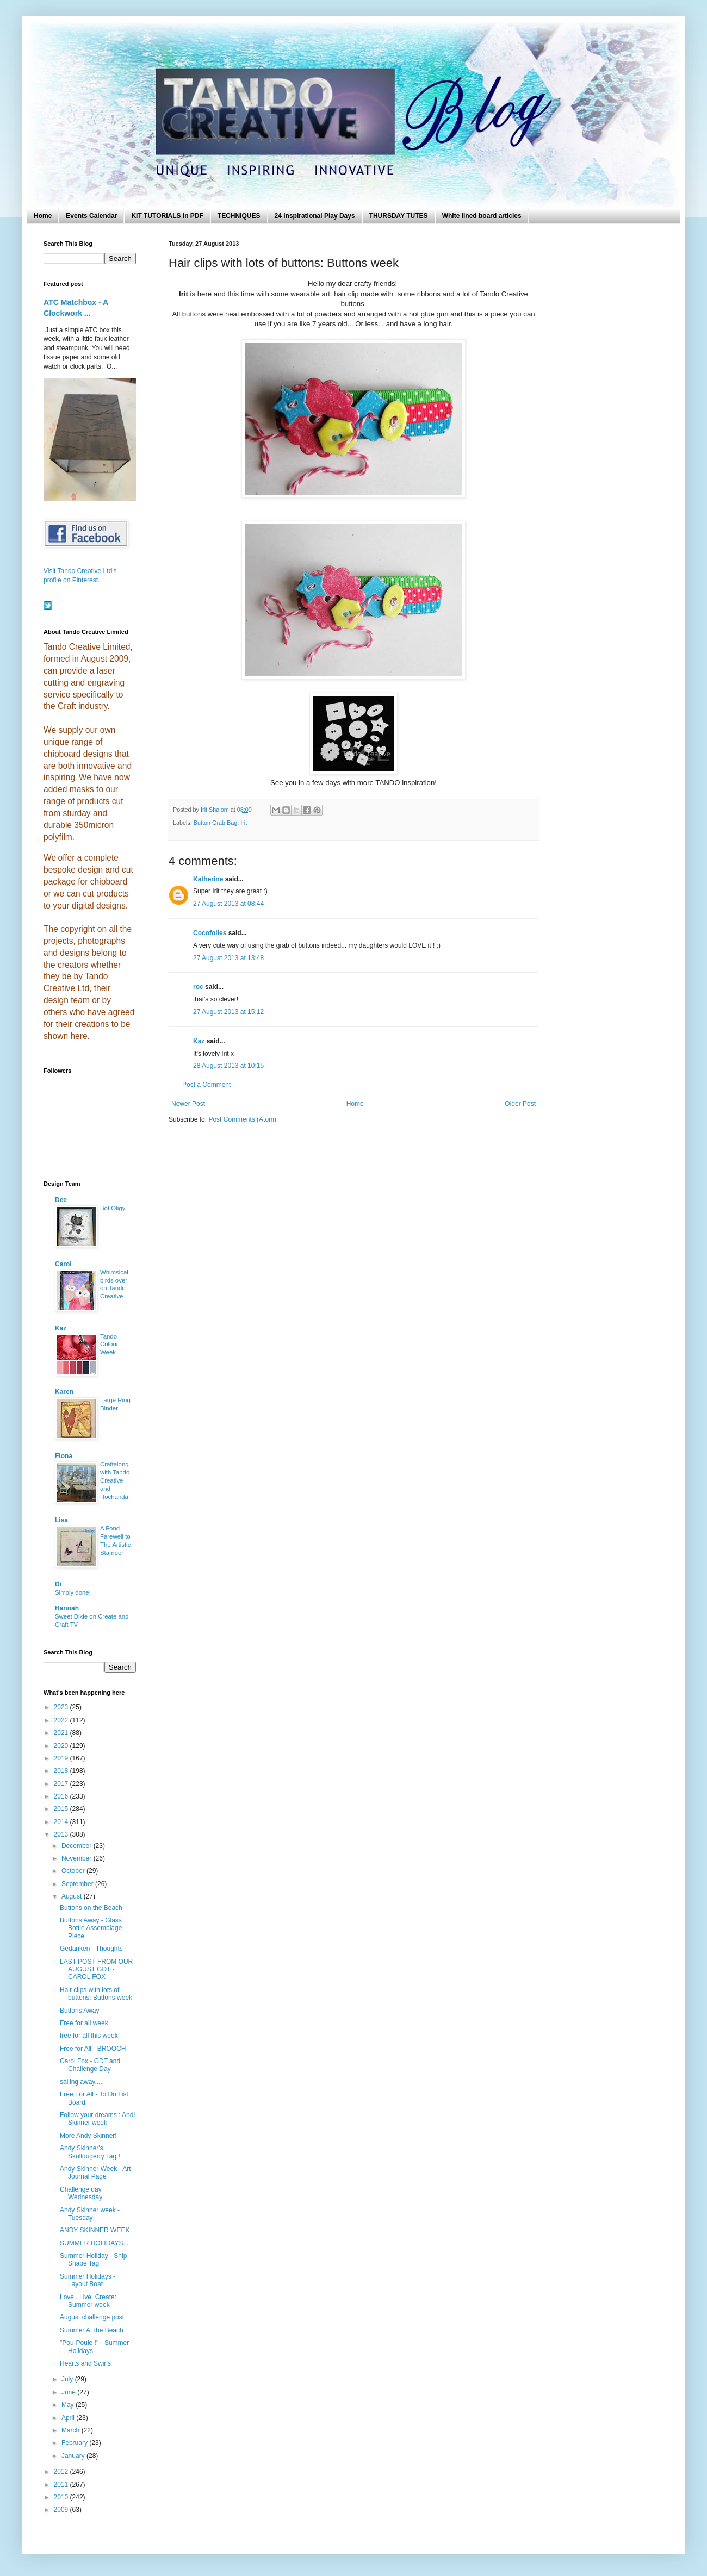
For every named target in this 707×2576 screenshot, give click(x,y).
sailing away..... (82, 2082)
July (68, 2379)
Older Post (520, 1103)
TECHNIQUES (239, 216)
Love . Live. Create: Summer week (88, 2301)
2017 (62, 1784)
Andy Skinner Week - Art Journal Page (95, 2172)
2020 (62, 1746)
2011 (62, 2484)
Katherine (208, 879)
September (78, 1884)
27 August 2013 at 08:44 (228, 903)
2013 (62, 1834)
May (68, 2405)
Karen (64, 1392)
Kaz (198, 1041)
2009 (62, 2509)
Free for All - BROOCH (93, 2048)
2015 (62, 1809)
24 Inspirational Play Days (315, 216)
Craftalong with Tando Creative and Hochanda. (115, 1480)
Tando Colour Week (109, 1344)
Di (58, 1584)
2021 (62, 1733)
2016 (62, 1796)
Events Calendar (91, 216)
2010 (62, 2497)
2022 (62, 1720)
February (75, 2443)
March (71, 2430)
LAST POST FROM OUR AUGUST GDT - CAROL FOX (96, 1969)
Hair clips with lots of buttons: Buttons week (96, 1993)
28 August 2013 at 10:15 (228, 1065)
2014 (62, 1822)
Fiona (63, 1456)
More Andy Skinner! (88, 2135)
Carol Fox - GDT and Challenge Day (90, 2065)
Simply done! (73, 1592)
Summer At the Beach (91, 2330)
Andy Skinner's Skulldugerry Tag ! (90, 2152)
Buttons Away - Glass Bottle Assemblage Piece (91, 1928)
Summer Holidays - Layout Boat (87, 2280)
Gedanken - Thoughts (91, 1948)
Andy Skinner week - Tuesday (90, 2214)
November (77, 1858)
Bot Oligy (112, 1208)
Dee (61, 1200)
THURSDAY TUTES (398, 216)
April (68, 2418)
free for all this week (89, 2035)
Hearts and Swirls (85, 2363)
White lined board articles (482, 216)
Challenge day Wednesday (81, 2193)
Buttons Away (80, 2010)
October (73, 1871)
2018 (62, 1771)
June (69, 2392)
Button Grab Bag (215, 822)
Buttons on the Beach (91, 1908)
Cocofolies (209, 933)
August (72, 1896)
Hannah (67, 1608)
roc (198, 987)
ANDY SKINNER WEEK (94, 2230)
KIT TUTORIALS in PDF (167, 216)
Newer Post (188, 1103)
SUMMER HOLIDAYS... (94, 2243)
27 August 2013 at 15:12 (228, 1012)
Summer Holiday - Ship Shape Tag (93, 2259)
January (73, 2456)
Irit (243, 822)
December (77, 1846)
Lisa (61, 1520)
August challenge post (92, 2317)
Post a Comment (206, 1084)
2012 (62, 2471)
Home (43, 216)
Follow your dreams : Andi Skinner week (97, 2118)
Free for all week (84, 2023)
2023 (62, 1707)
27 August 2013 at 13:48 (228, 958)
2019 (62, 1758)
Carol (63, 1264)
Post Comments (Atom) (242, 1119)
